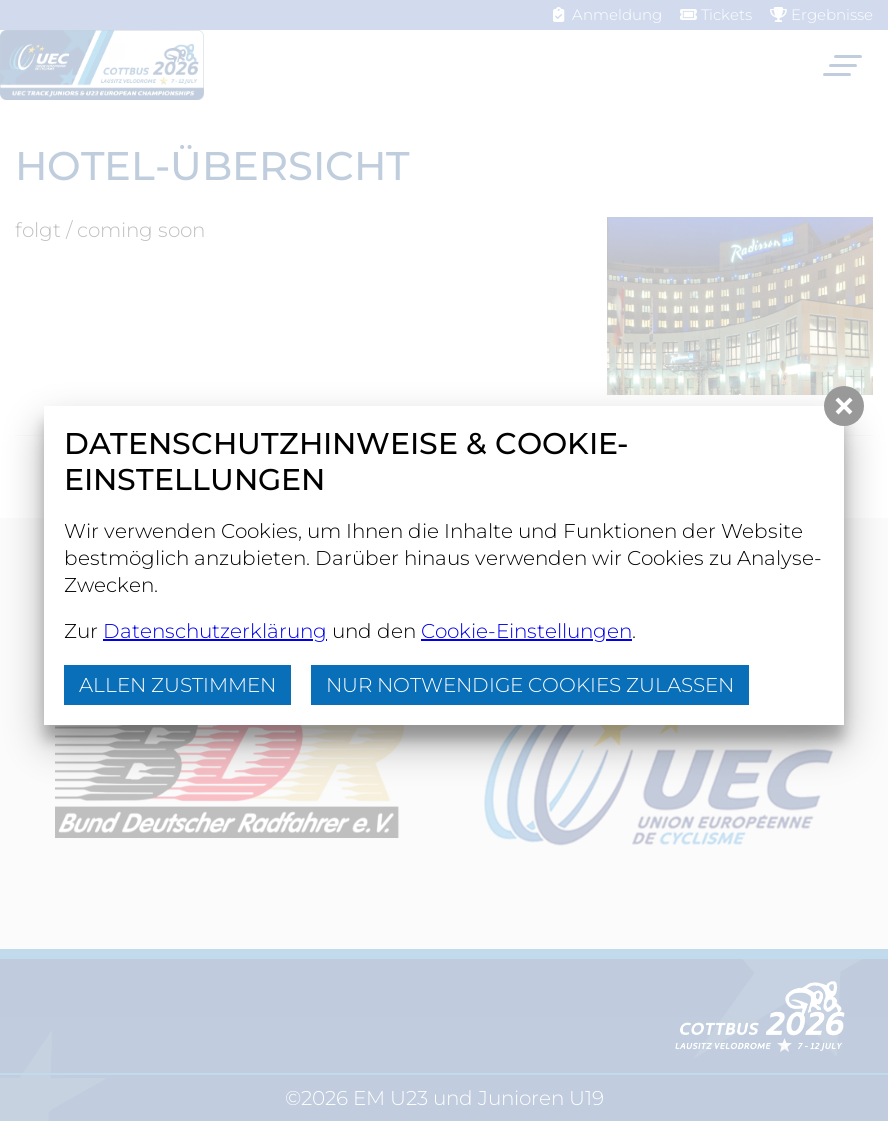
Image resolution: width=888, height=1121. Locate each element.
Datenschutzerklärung (215, 631)
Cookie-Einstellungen (526, 631)
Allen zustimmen (177, 685)
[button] (844, 406)
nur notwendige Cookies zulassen (530, 685)
